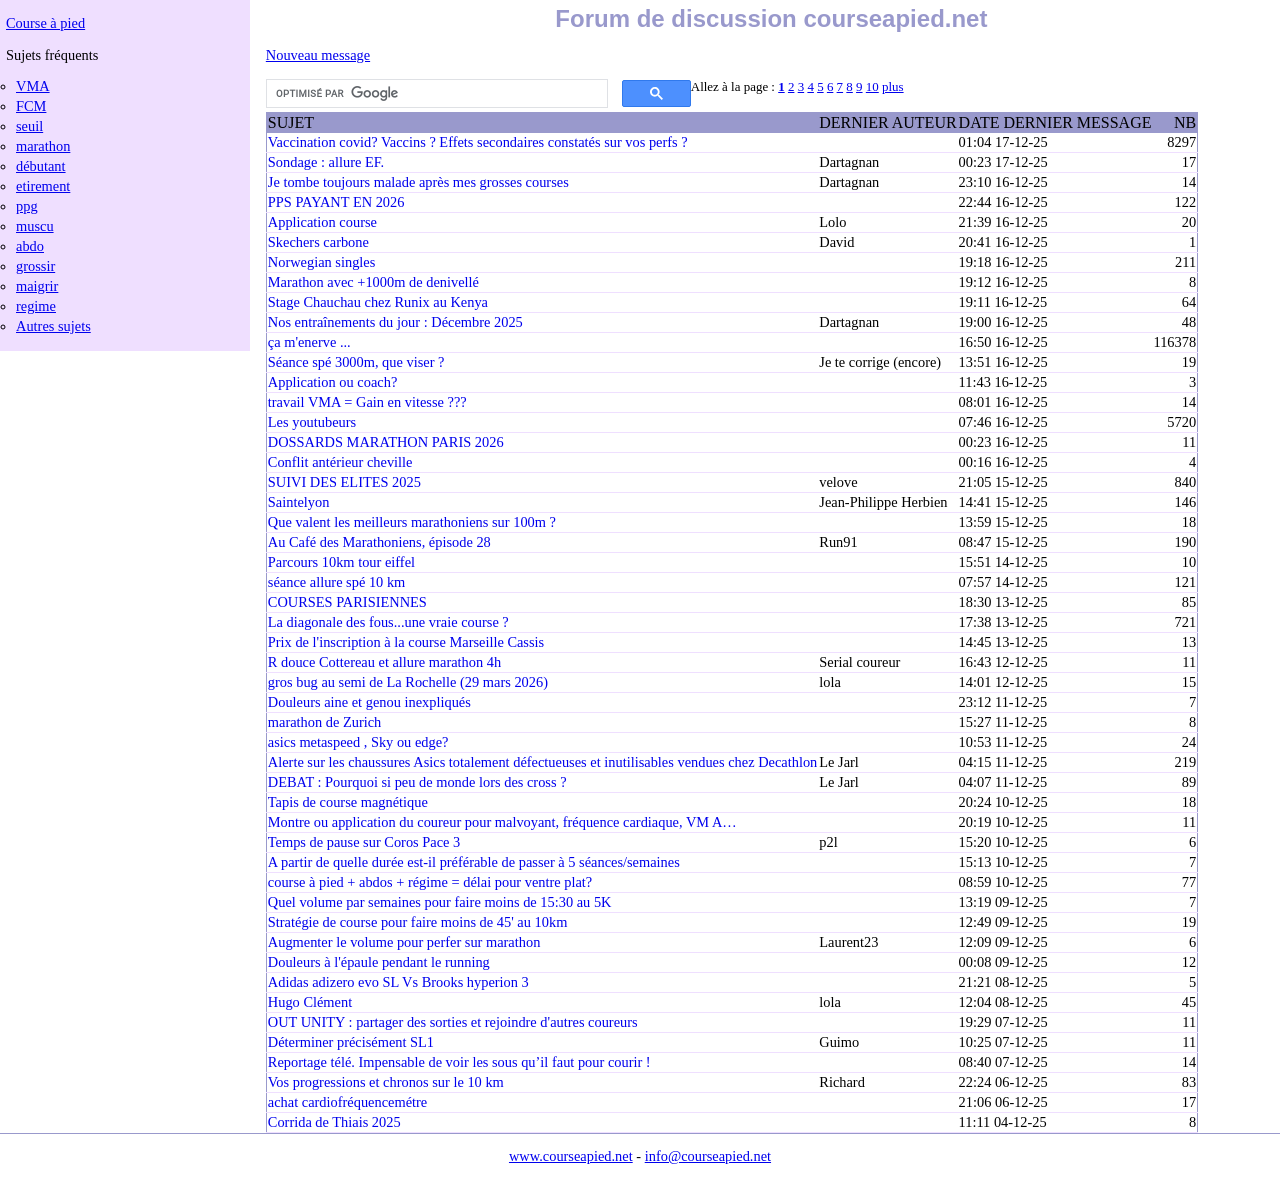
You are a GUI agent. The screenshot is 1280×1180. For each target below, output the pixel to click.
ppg (27, 206)
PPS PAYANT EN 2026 (336, 202)
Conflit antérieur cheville (340, 462)
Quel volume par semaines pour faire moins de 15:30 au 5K (440, 902)
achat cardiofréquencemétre (347, 1102)
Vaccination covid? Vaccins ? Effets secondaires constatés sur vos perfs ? (478, 142)
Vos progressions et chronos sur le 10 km (386, 1082)
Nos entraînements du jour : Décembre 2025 (395, 322)
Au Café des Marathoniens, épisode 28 (379, 542)
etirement (43, 186)
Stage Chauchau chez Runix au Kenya (378, 302)
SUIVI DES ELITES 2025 (344, 482)
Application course (322, 222)
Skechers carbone (318, 242)
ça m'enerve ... (309, 342)
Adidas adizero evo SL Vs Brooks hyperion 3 (398, 982)
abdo (30, 246)
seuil (29, 126)
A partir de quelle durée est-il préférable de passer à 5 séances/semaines (474, 862)
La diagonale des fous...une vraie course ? (388, 622)
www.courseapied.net (571, 1156)
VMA (33, 86)
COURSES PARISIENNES (347, 602)
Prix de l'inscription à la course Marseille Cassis (406, 642)
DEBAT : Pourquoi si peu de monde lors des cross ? (417, 782)
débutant (41, 166)
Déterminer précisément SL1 (351, 1042)
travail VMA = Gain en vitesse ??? (367, 402)
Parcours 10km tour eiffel (341, 562)
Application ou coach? (332, 382)
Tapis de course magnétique (348, 802)
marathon (43, 146)
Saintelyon (299, 502)
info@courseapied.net (708, 1156)
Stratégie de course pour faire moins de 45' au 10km (418, 922)
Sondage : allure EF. (326, 162)
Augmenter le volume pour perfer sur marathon (404, 942)
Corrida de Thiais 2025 (334, 1122)
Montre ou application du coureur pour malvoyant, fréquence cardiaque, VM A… (502, 822)
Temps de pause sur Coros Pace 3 (364, 842)
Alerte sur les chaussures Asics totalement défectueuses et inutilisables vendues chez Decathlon (542, 762)
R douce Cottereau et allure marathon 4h (384, 662)
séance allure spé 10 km (336, 582)
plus (893, 86)
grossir (35, 266)
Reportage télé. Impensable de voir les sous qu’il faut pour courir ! (459, 1062)
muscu (35, 226)
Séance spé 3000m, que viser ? (356, 362)
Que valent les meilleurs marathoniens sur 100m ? (412, 522)
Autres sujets (53, 326)
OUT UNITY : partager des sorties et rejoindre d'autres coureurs (453, 1022)
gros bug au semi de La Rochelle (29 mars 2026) (408, 682)
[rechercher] (435, 94)
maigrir (37, 286)
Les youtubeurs (312, 422)
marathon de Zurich (324, 722)
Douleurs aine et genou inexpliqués (369, 702)
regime (36, 306)
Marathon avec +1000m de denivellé (373, 282)
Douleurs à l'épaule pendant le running (379, 962)
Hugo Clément (310, 1002)
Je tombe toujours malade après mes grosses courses (418, 182)
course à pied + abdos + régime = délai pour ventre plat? (430, 882)
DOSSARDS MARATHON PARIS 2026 (386, 442)
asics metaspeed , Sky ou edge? (358, 742)
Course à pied (45, 23)
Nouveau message (318, 55)
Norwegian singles (322, 262)
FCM (31, 106)
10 (872, 86)
